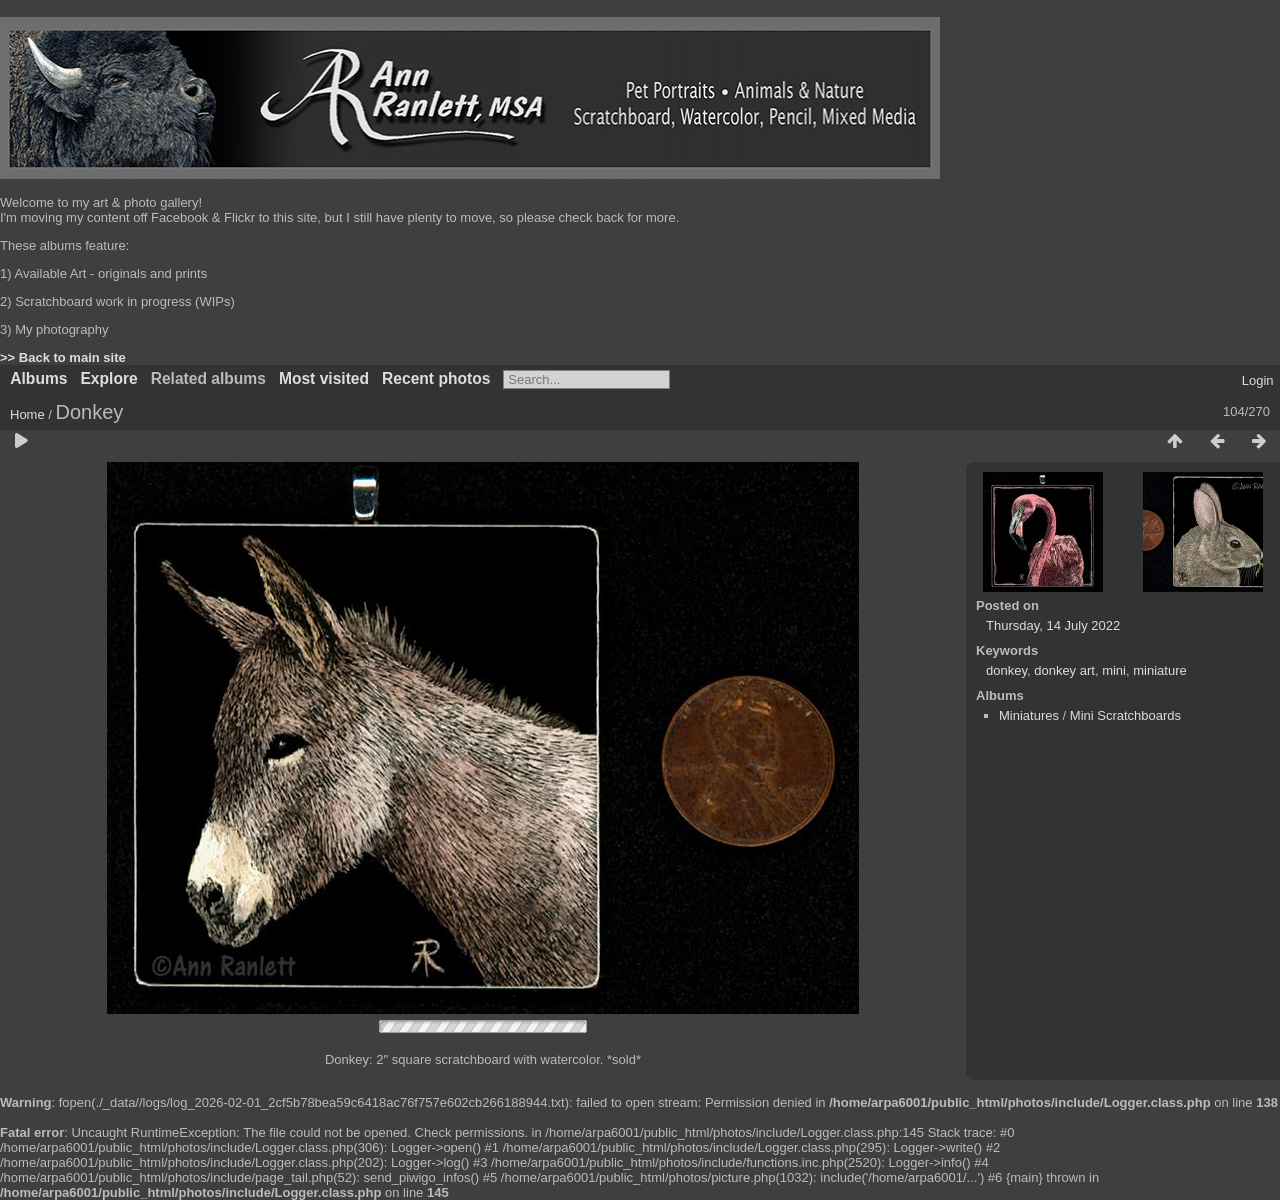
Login (1258, 380)
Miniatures (1029, 715)
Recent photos (436, 378)
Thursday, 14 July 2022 (1053, 625)
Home (27, 414)
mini (1114, 670)
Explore (108, 378)
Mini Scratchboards (1125, 715)
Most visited (324, 378)
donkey (1006, 670)
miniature (1159, 670)
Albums (38, 378)
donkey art (1064, 670)
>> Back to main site (63, 357)
